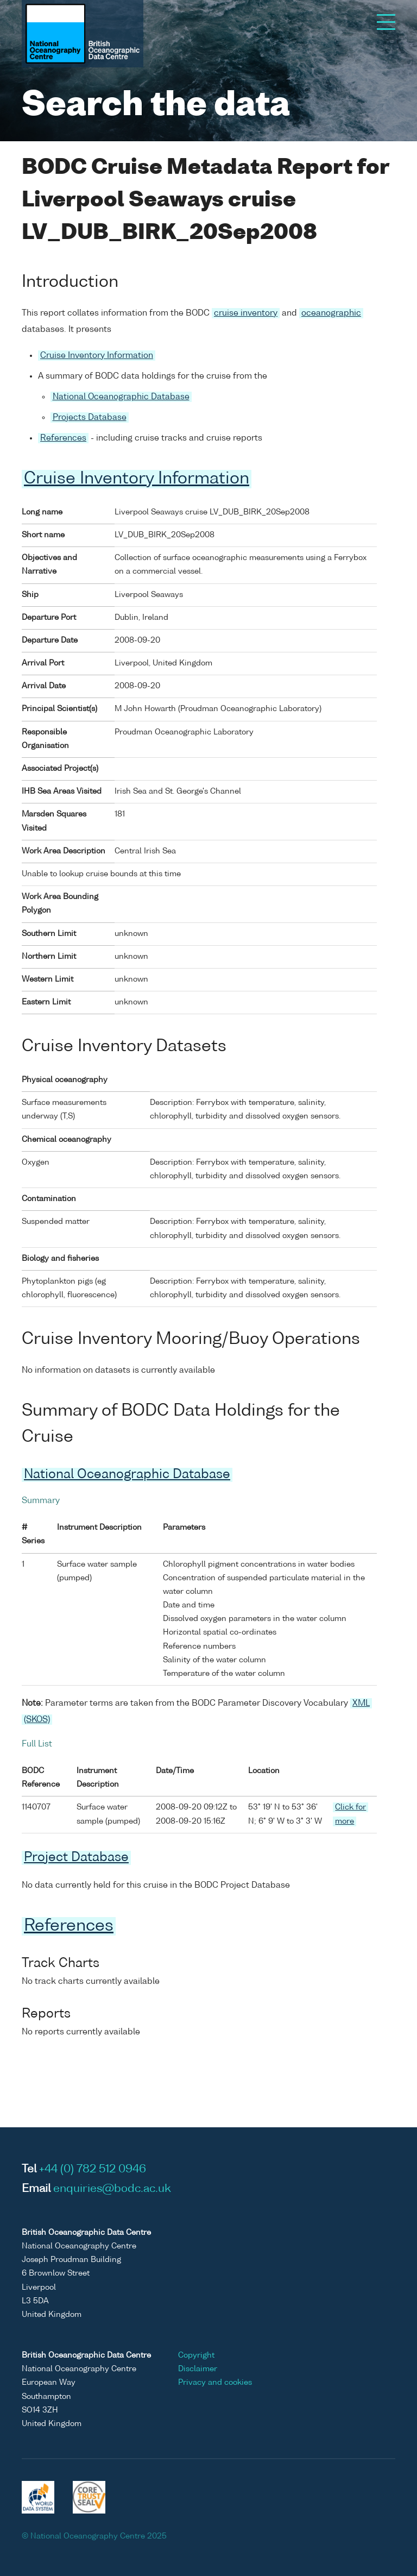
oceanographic (331, 313)
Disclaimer (197, 2369)
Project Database (76, 1858)
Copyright (196, 2355)
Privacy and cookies (215, 2382)
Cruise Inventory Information (96, 355)
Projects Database (90, 417)
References (63, 438)
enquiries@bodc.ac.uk (112, 2189)
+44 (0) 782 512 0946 (92, 2169)
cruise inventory (245, 313)
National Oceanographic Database (121, 397)
